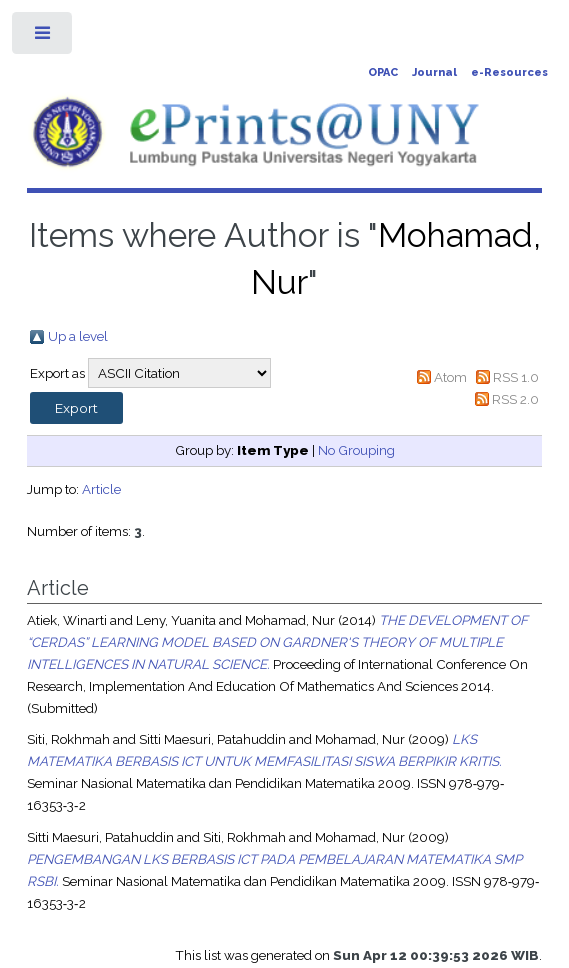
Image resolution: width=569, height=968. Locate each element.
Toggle (43, 37)
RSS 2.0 (515, 399)
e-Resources (509, 72)
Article (101, 489)
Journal (434, 72)
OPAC (383, 72)
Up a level (78, 336)
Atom (450, 377)
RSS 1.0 (516, 377)
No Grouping (356, 450)
